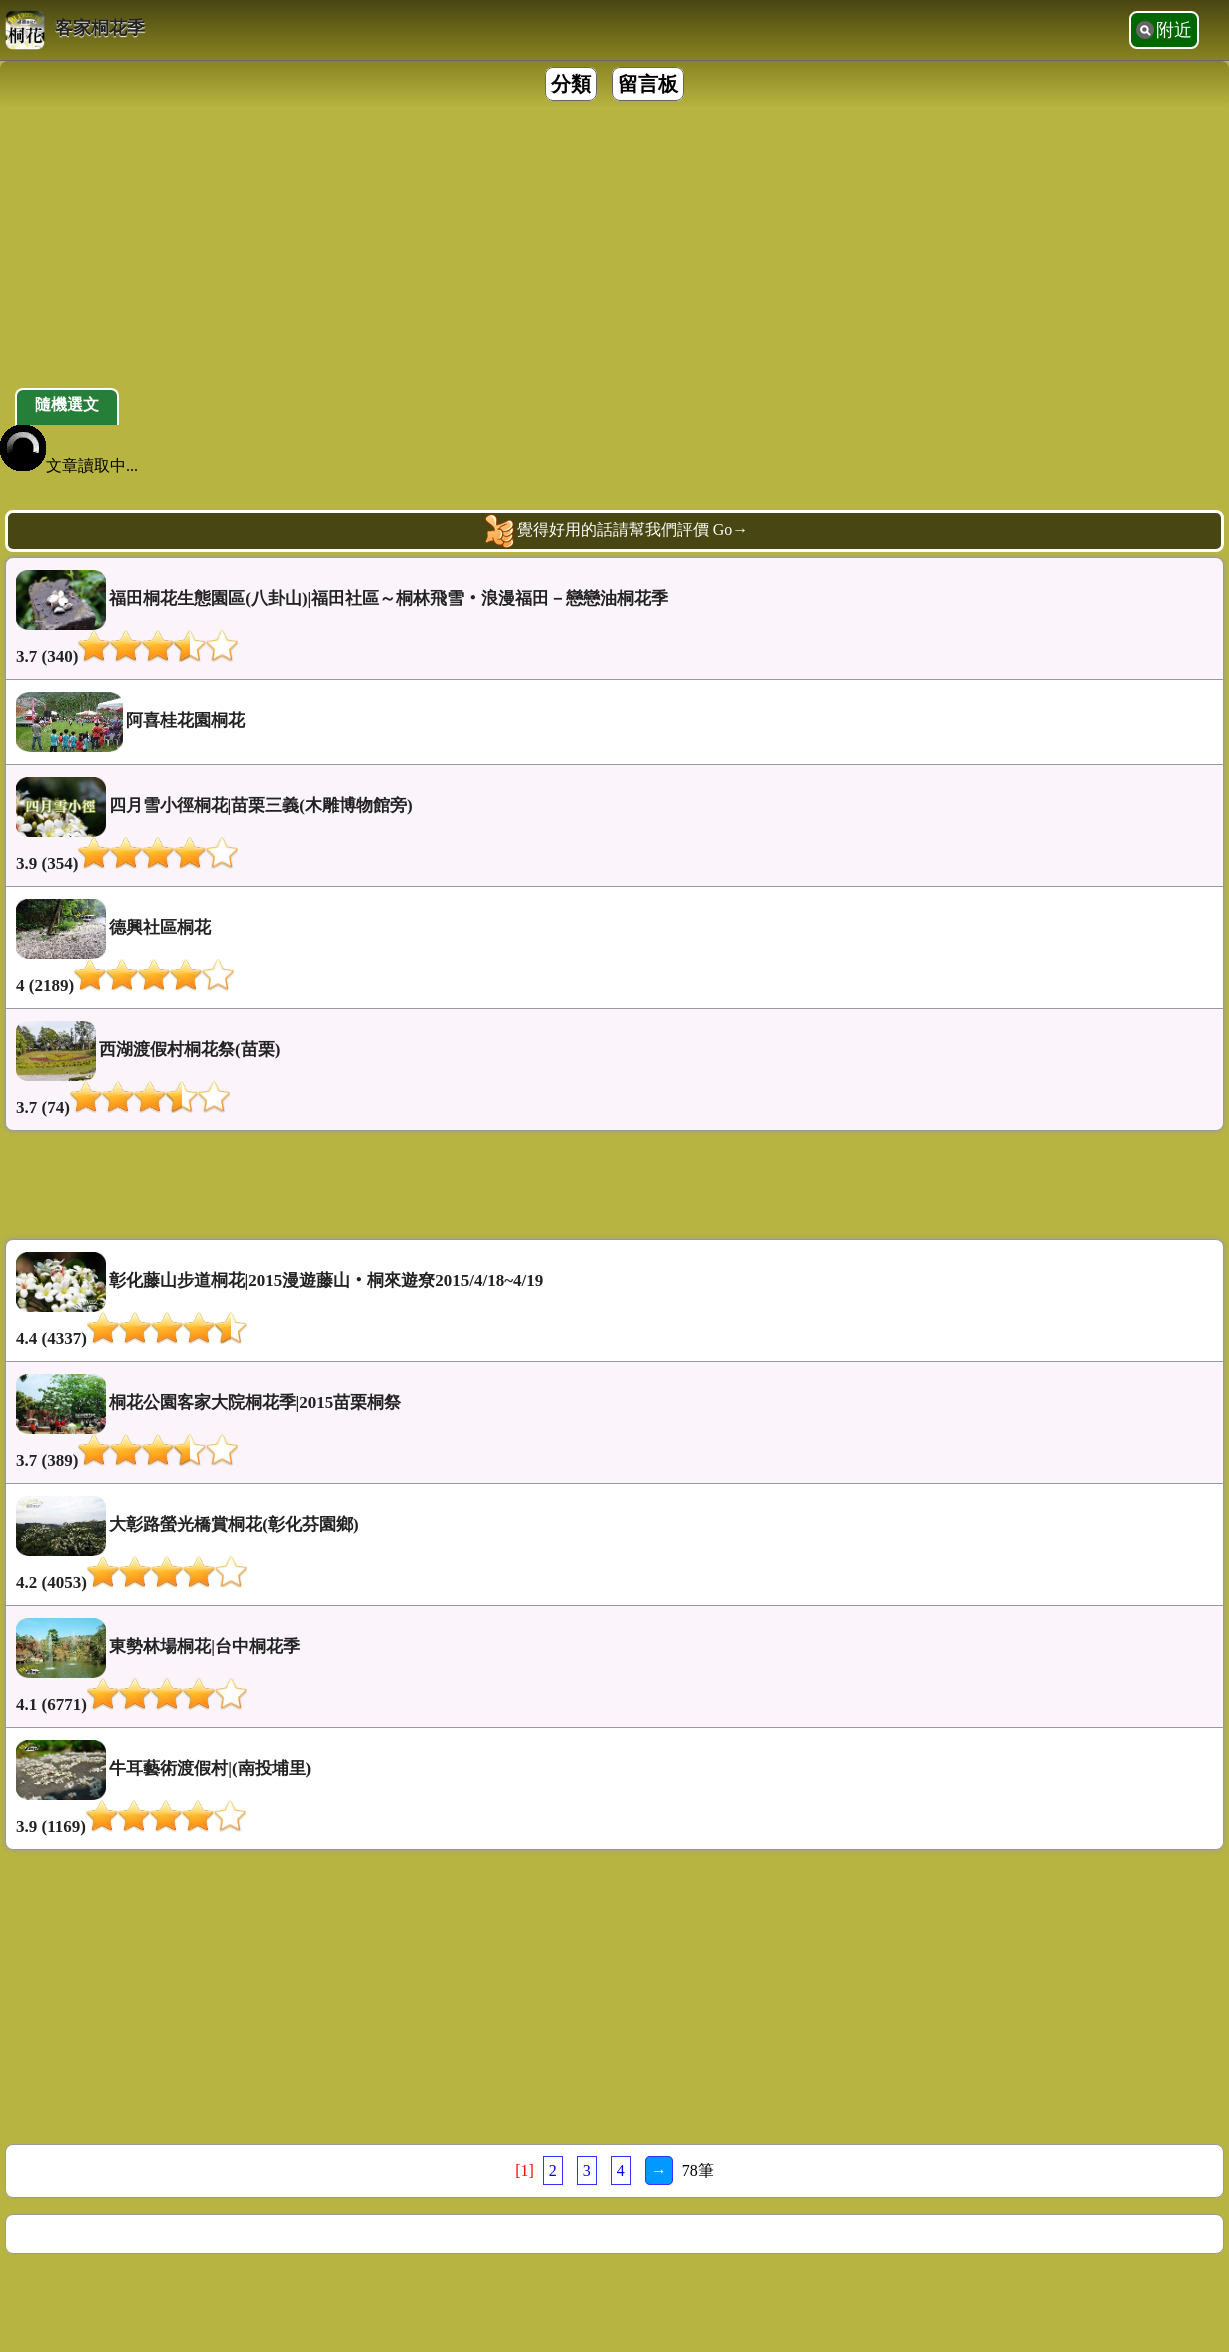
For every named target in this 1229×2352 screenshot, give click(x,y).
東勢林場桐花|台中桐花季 (614, 1666)
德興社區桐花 (614, 947)
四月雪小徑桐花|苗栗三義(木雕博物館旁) (614, 825)
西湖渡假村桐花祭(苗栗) (614, 1069)
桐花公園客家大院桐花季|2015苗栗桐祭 (614, 1422)
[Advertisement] (600, 248)
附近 (1174, 30)
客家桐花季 (75, 30)
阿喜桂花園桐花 (130, 722)
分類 (571, 84)
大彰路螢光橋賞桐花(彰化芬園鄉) (614, 1544)
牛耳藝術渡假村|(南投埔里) (614, 1788)
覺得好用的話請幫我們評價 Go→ (615, 531)
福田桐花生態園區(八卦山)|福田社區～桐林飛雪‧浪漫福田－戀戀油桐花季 (614, 618)
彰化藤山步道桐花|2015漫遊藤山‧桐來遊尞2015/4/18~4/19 (614, 1300)
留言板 (648, 84)
